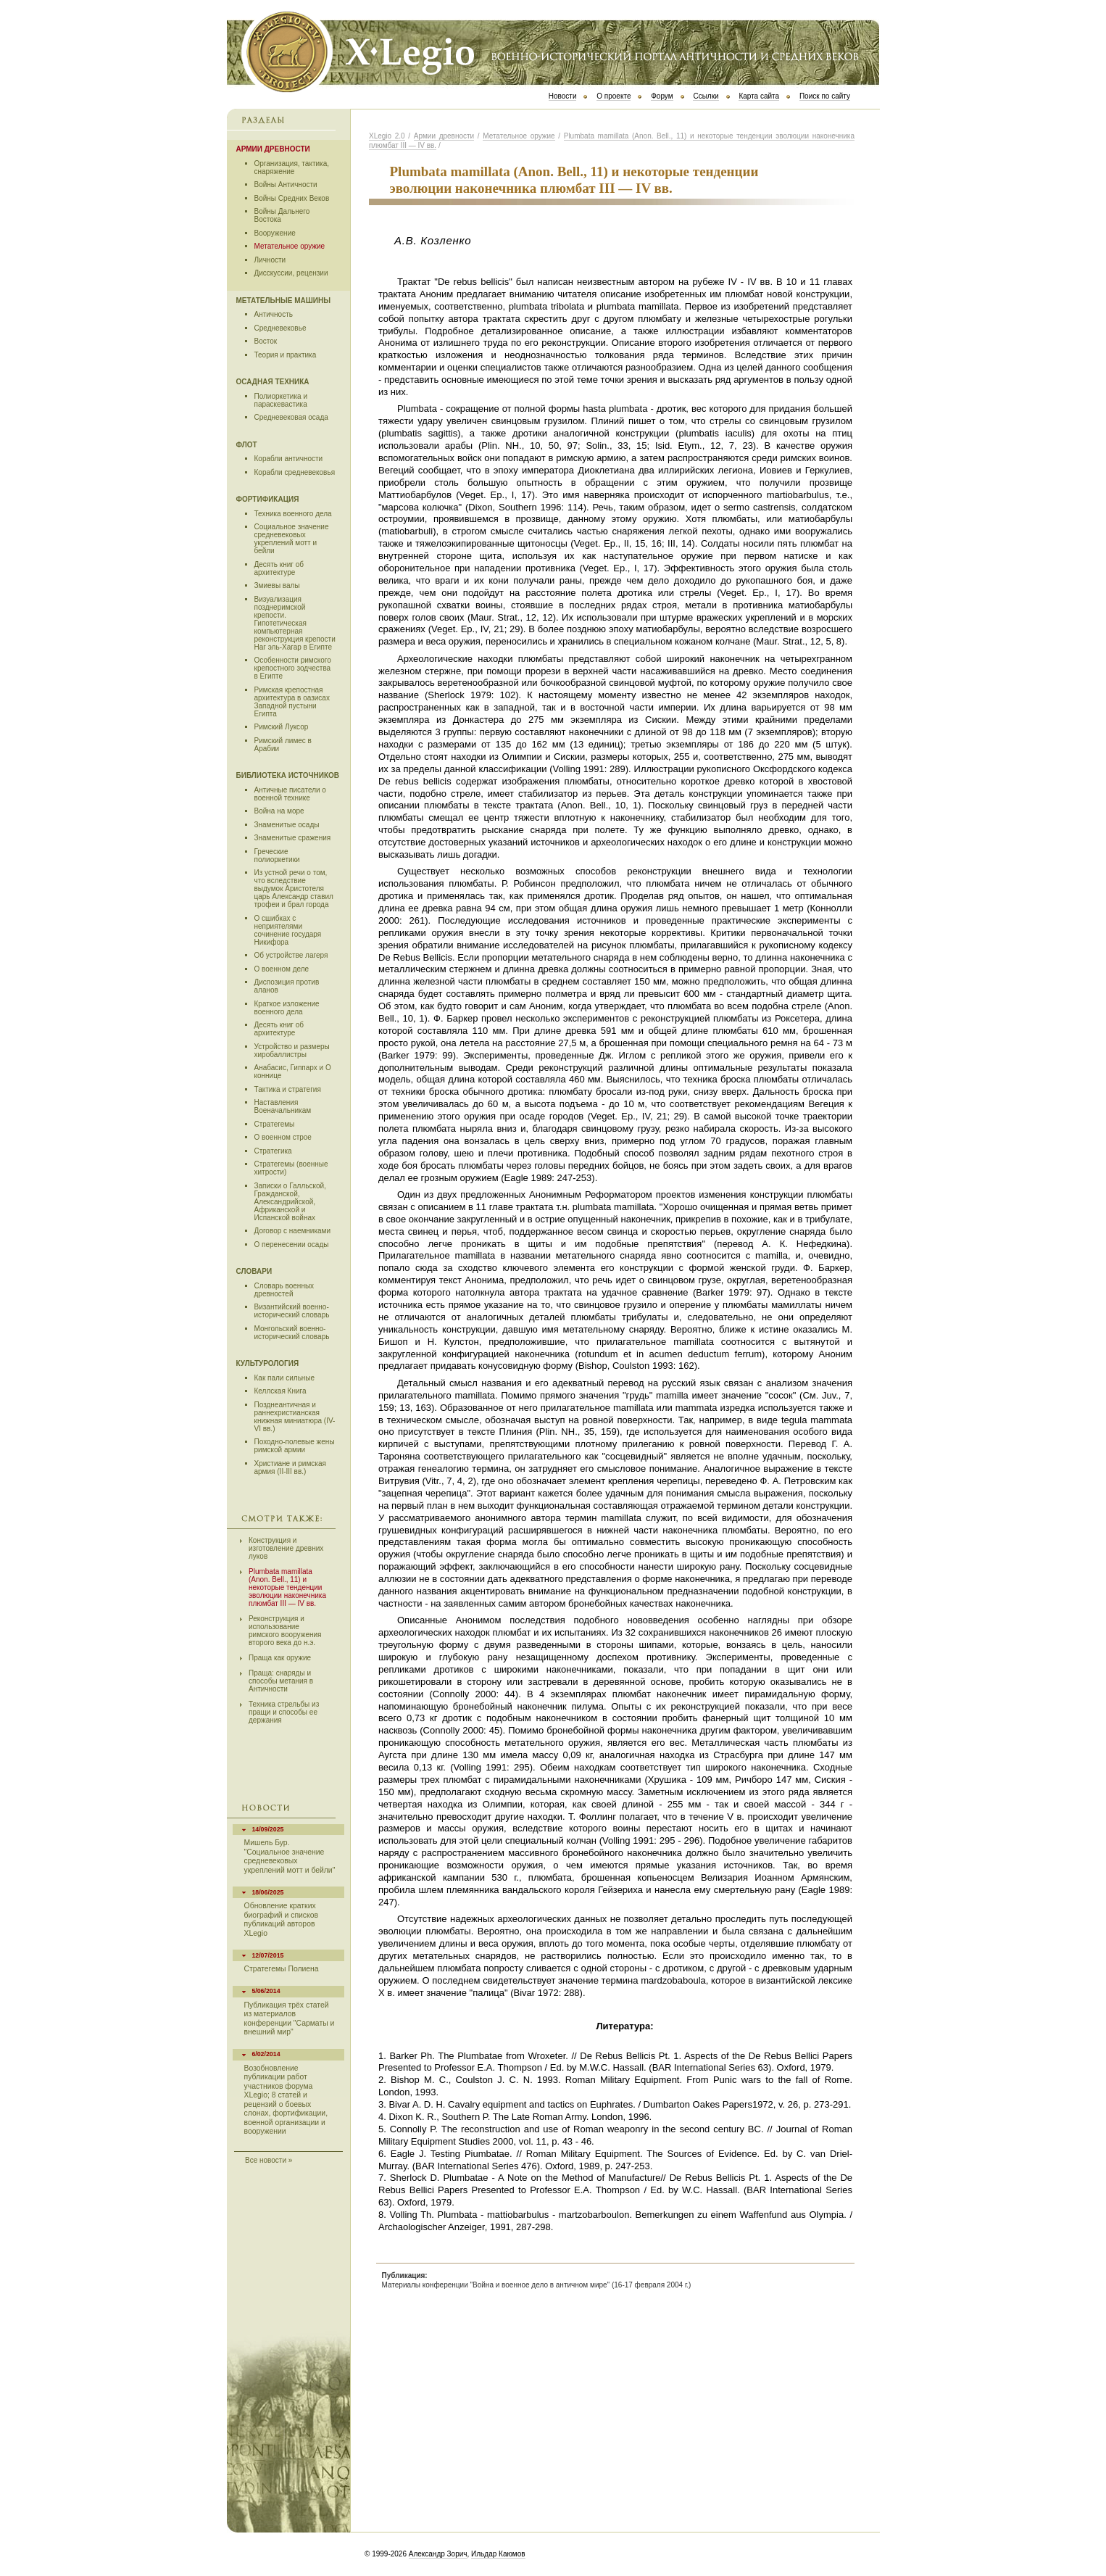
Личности (270, 260)
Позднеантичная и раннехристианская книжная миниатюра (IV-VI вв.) (295, 1417)
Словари (254, 1271)
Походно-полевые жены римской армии (294, 1446)
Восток (266, 341)
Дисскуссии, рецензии (291, 273)
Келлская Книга (280, 1391)
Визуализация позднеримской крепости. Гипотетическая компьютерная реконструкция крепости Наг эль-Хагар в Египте (295, 623)
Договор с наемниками (292, 1231)
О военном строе (283, 1137)
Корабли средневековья (295, 472)
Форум (662, 96)
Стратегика (273, 1151)
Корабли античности (288, 459)
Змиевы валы (277, 585)
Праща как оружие (280, 1658)
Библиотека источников (288, 775)
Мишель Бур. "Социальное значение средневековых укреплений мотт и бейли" (290, 1856)
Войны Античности (285, 185)
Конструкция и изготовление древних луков (286, 1548)
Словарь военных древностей (284, 1290)
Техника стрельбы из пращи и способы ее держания (284, 1712)
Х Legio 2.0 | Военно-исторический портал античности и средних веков (553, 50)
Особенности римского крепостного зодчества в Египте (292, 668)
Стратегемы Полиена (281, 1969)
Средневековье (280, 328)
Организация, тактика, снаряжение (292, 167)
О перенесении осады (291, 1244)
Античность (273, 314)
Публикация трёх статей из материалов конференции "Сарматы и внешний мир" (289, 2018)
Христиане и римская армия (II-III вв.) (290, 1467)
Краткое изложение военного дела (287, 1008)
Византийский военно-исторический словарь (292, 1311)
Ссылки (705, 96)
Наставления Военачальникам (283, 1106)
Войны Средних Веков (292, 198)
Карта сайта (759, 96)
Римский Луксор (281, 727)
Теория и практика (285, 355)
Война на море (279, 811)
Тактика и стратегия (287, 1089)
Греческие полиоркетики (277, 856)
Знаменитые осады (287, 825)
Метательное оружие (289, 246)
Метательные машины (283, 301)
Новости (563, 96)
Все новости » (268, 2160)
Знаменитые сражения (292, 838)
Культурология (267, 1363)
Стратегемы (274, 1124)
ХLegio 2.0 (387, 136)
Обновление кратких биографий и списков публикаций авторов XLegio (281, 1919)
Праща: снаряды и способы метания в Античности (281, 1681)
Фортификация (267, 499)
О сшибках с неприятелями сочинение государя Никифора (288, 930)
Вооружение (275, 233)
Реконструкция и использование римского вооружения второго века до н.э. (285, 1631)
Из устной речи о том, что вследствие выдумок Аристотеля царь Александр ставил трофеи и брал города (293, 888)
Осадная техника (272, 382)
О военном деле (281, 969)
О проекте (613, 96)
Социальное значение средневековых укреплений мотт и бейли (291, 539)
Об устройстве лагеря (291, 955)
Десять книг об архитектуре (279, 568)
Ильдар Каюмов (498, 2554)
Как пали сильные (284, 1378)
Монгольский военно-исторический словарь (292, 1333)
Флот (246, 445)
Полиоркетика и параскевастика (280, 400)
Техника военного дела (293, 514)
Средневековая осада (291, 417)
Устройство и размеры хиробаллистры (292, 1051)
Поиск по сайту (824, 96)
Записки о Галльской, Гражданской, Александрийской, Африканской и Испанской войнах (290, 1202)
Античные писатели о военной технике (290, 794)
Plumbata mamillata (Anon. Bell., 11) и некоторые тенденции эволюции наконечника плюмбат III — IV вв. (287, 1587)
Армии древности (273, 149)
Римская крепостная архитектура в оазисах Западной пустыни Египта (292, 702)
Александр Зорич (438, 2554)
